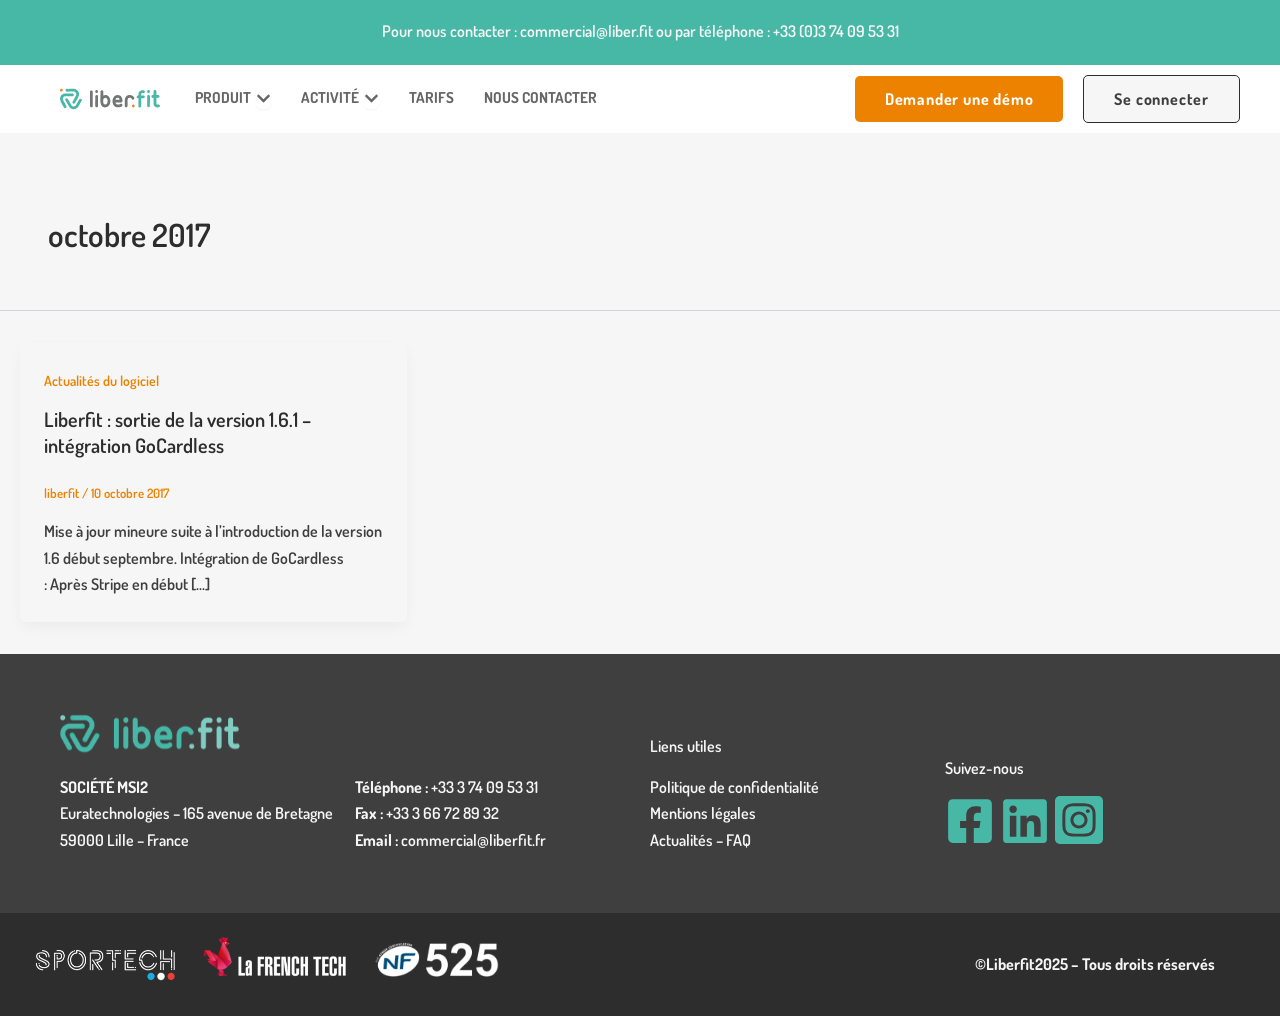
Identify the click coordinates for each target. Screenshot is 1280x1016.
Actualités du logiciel (101, 380)
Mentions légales (703, 813)
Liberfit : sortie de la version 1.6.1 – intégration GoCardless (177, 432)
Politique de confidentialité (734, 787)
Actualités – (688, 840)
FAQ (738, 840)
